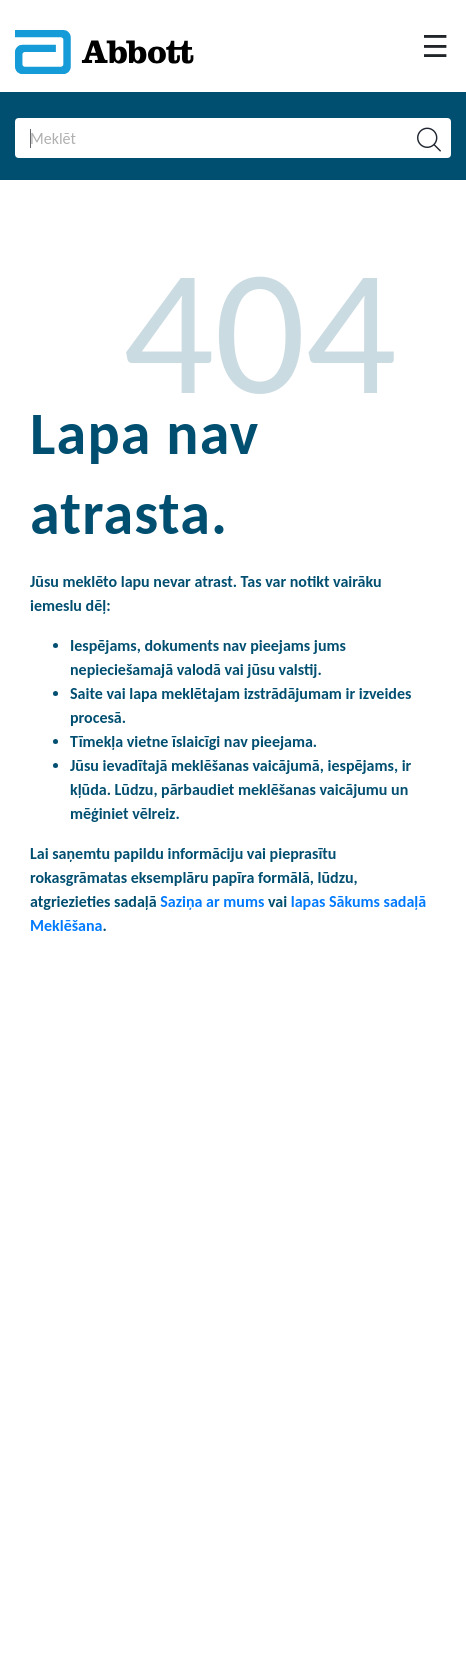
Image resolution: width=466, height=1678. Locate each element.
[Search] (200, 138)
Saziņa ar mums (214, 901)
